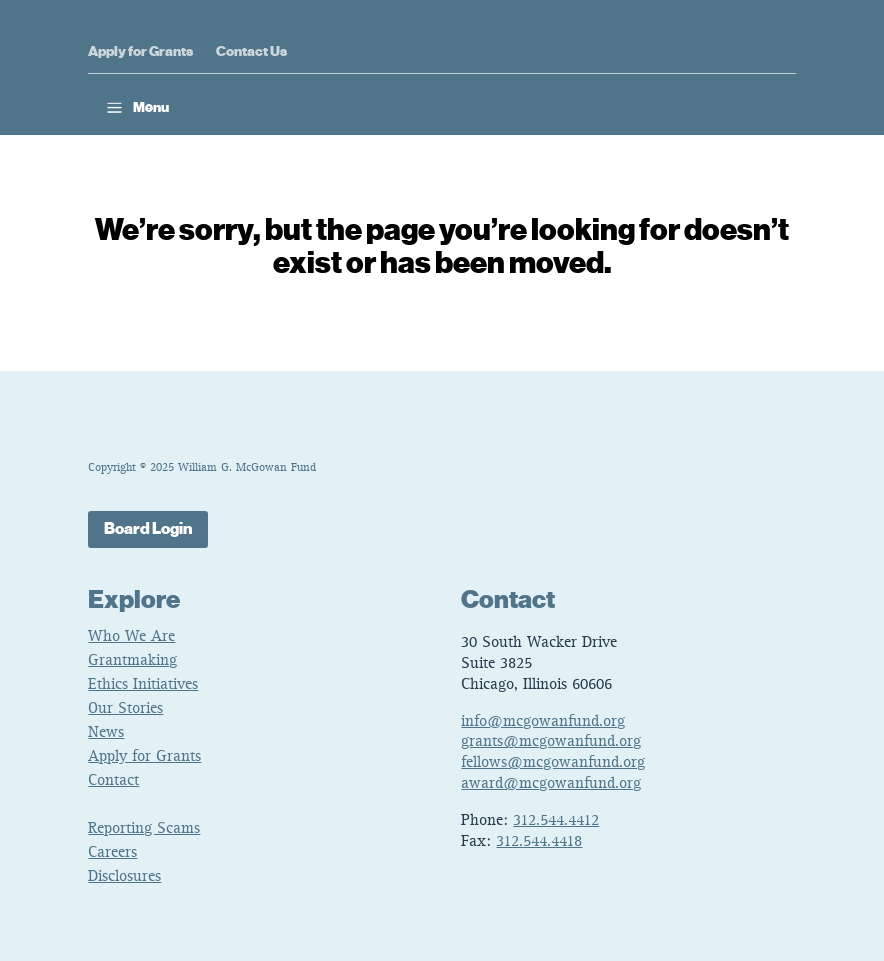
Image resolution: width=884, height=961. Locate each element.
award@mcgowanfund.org (551, 784)
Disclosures (124, 877)
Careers (112, 853)
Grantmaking (132, 661)
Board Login (148, 529)
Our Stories (125, 709)
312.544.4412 (556, 821)
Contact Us (251, 52)
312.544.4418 (539, 842)
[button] (136, 107)
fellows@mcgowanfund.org (553, 763)
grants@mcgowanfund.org (551, 742)
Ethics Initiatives (143, 685)
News (106, 733)
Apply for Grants (140, 52)
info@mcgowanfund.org (543, 722)
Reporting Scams (144, 829)
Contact (113, 781)
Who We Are (131, 637)
